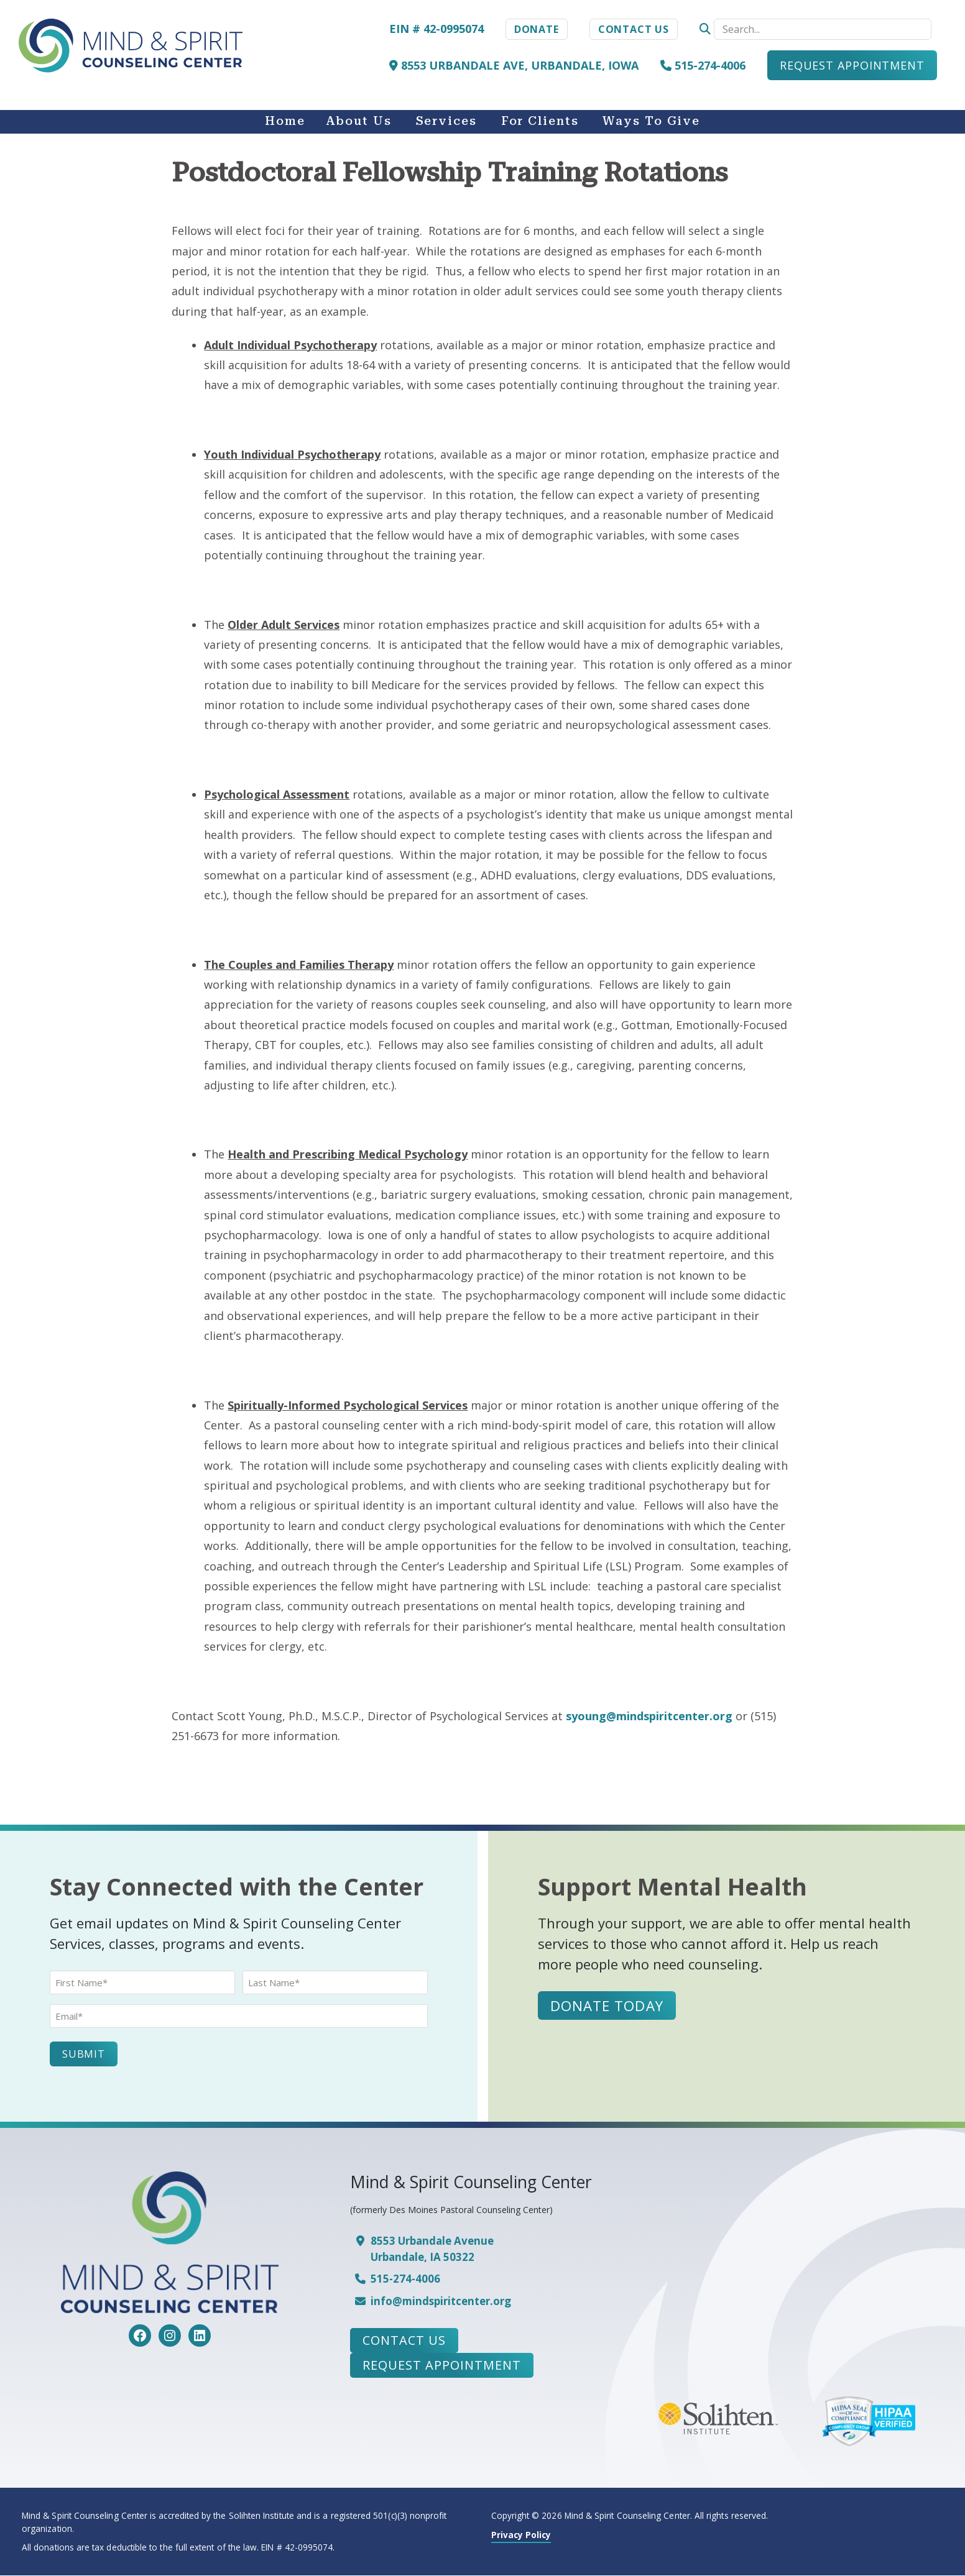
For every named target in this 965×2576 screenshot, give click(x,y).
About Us (358, 121)
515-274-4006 (703, 65)
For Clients (540, 121)
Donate (536, 29)
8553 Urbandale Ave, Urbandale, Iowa (514, 65)
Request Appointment (852, 65)
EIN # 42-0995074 (436, 28)
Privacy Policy (521, 2535)
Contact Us (633, 29)
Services (446, 121)
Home (285, 121)
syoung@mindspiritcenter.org (649, 1715)
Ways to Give (651, 121)
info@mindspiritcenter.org (441, 2301)
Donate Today (607, 2005)
